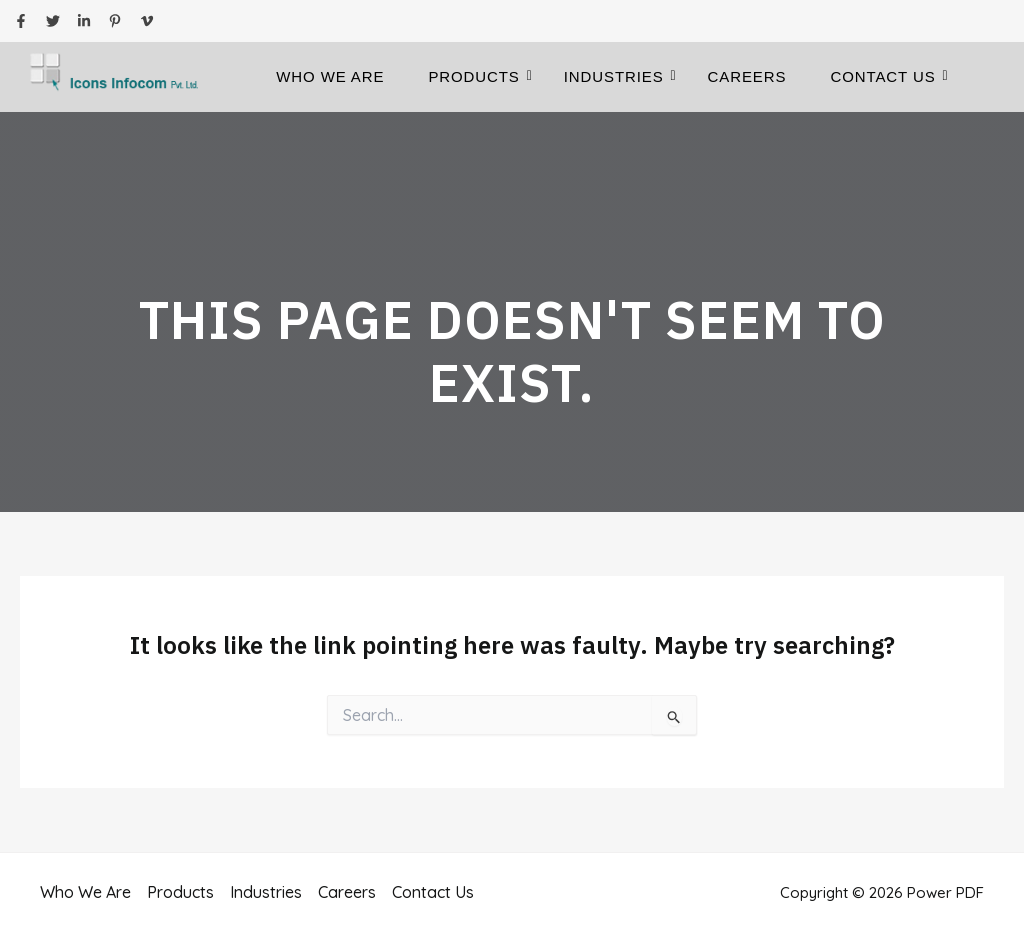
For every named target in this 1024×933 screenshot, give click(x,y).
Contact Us (888, 76)
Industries (620, 76)
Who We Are (330, 76)
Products (479, 76)
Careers (747, 76)
